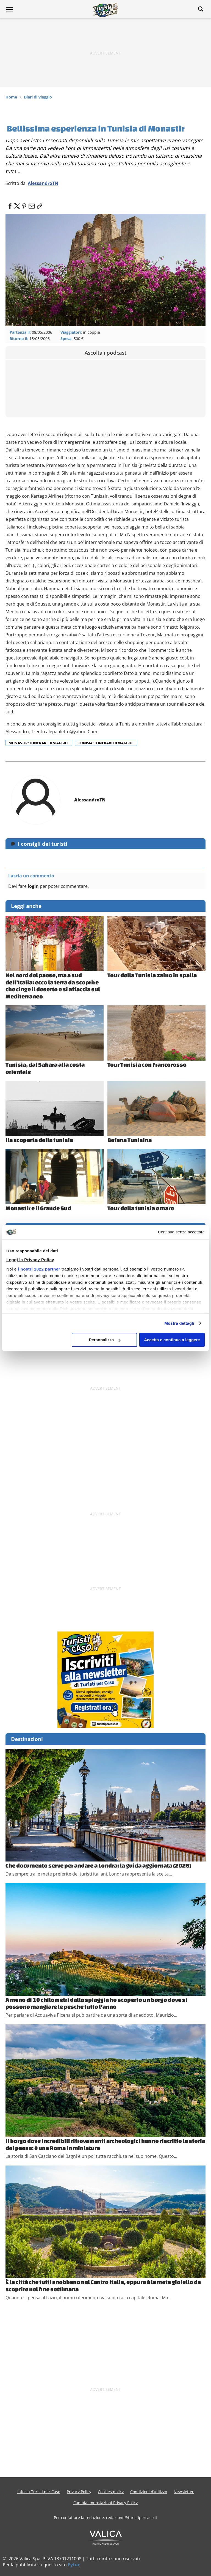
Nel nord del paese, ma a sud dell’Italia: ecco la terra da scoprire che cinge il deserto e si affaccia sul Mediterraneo (52, 986)
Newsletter (184, 2491)
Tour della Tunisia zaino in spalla (152, 975)
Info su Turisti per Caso (38, 2491)
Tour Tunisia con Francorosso (147, 1064)
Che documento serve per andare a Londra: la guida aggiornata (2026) (98, 1865)
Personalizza (104, 1339)
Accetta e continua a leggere (172, 1339)
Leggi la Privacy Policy (30, 1259)
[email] (31, 204)
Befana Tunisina (129, 1140)
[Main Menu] (9, 9)
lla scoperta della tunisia (39, 1140)
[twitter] (17, 204)
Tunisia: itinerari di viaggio (105, 742)
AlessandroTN (43, 183)
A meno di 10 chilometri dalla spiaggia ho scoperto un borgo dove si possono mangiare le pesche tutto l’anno (96, 2003)
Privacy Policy (79, 2491)
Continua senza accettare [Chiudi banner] (181, 1232)
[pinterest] (24, 204)
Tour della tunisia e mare (140, 1208)
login (33, 886)
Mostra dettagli (179, 1323)
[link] (38, 204)
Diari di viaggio (38, 97)
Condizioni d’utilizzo (148, 2491)
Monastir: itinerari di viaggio (38, 742)
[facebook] (10, 204)
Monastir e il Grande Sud (38, 1208)
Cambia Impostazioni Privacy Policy (105, 2502)
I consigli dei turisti (42, 843)
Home (11, 97)
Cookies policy (111, 2491)
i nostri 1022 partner (39, 1269)
